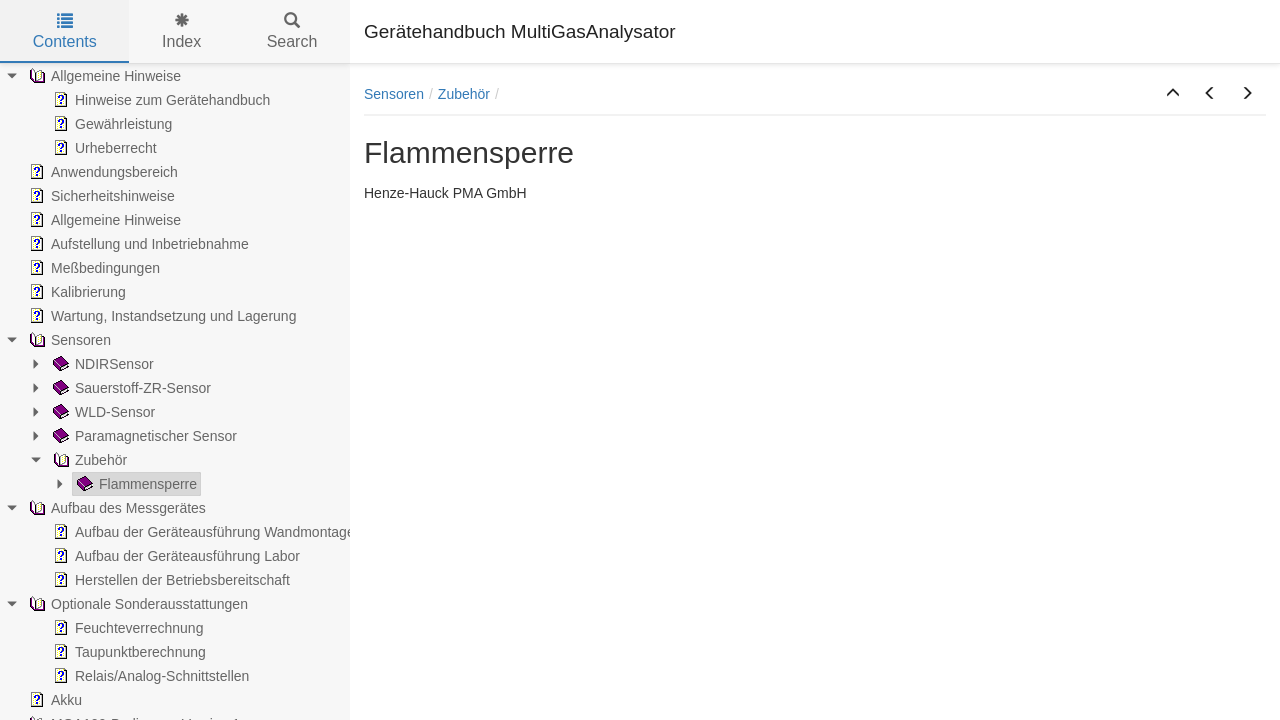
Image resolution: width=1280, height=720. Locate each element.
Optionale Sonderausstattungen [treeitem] (136, 604)
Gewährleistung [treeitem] (110, 124)
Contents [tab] (65, 31)
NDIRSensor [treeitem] (101, 364)
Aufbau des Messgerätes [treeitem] (115, 508)
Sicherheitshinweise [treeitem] (100, 196)
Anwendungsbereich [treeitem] (101, 172)
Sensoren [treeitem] (68, 340)
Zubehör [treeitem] (88, 460)
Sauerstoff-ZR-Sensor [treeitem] (130, 388)
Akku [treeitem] (53, 700)
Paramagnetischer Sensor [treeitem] (143, 436)
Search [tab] (292, 31)
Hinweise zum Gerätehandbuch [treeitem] (159, 100)
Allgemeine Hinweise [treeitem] (103, 76)
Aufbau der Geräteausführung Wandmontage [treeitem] (202, 532)
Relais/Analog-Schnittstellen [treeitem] (149, 676)
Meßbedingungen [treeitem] (92, 268)
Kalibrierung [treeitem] (75, 292)
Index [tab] (181, 31)
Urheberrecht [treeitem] (103, 148)
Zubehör (464, 94)
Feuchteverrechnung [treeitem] (126, 628)
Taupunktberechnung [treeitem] (127, 652)
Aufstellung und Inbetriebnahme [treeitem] (137, 244)
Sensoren (394, 94)
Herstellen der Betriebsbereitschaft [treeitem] (169, 580)
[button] (1173, 94)
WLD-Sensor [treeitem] (102, 412)
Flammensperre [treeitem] (135, 484)
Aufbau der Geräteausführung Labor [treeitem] (174, 556)
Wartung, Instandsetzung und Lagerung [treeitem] (160, 316)
